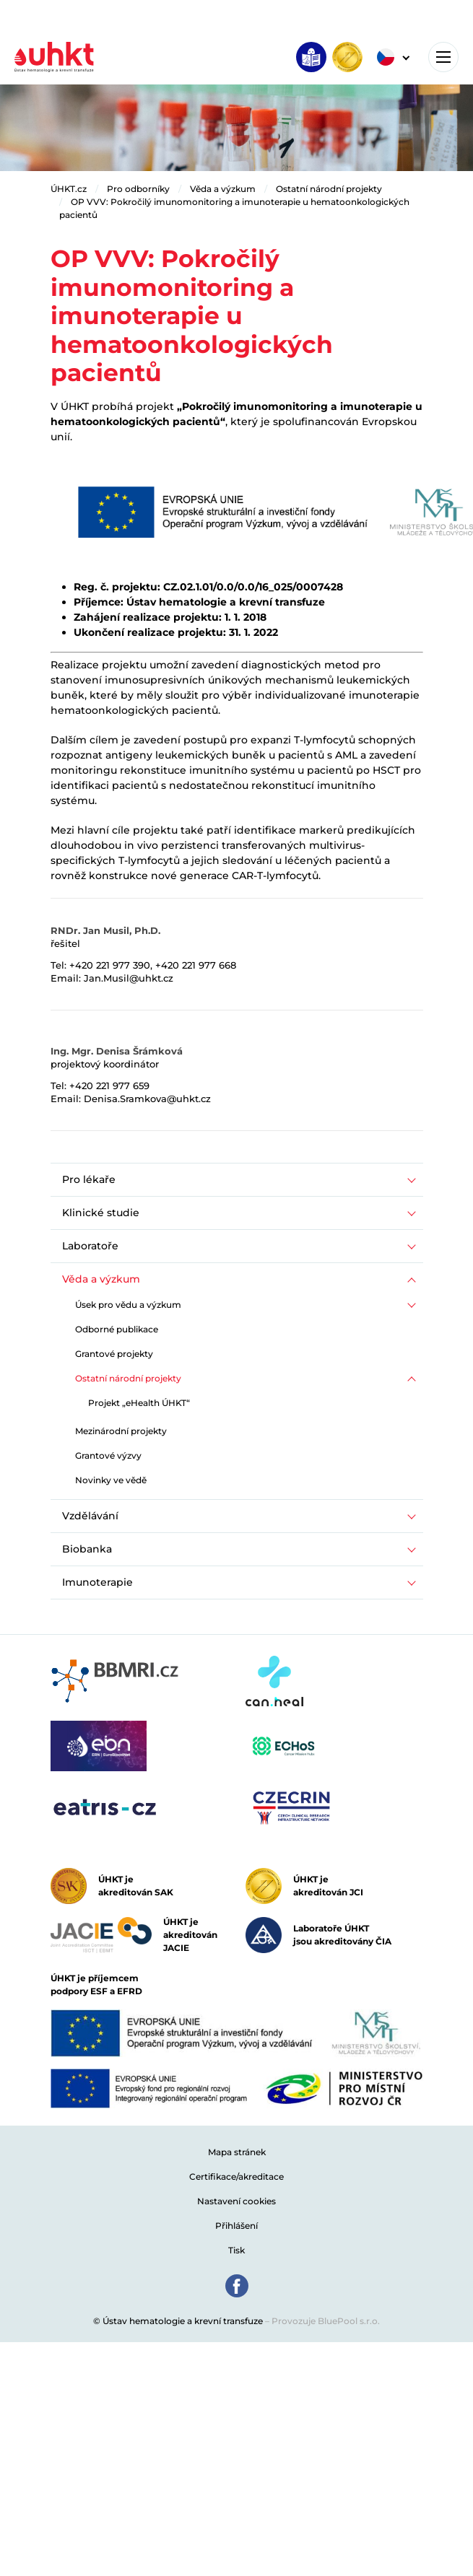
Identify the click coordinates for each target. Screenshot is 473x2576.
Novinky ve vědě (111, 1480)
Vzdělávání (90, 1515)
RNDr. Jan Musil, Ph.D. (105, 930)
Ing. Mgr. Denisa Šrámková (117, 1051)
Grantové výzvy (108, 1455)
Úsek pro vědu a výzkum (128, 1304)
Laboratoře (90, 1245)
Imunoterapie (97, 1582)
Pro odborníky (138, 188)
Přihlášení (236, 2225)
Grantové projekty (114, 1353)
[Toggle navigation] (443, 57)
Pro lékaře (89, 1179)
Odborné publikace (116, 1329)
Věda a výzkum (223, 188)
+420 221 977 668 (195, 965)
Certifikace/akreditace (236, 2176)
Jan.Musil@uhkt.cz (128, 978)
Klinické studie (100, 1212)
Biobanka (87, 1548)
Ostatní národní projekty (329, 188)
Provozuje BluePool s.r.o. (326, 2320)
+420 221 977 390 (109, 965)
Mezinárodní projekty (121, 1430)
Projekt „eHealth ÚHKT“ (139, 1402)
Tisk (236, 2250)
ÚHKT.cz (69, 188)
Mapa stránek (237, 2152)
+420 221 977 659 (109, 1085)
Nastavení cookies (236, 2201)
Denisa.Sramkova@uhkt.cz (147, 1098)
